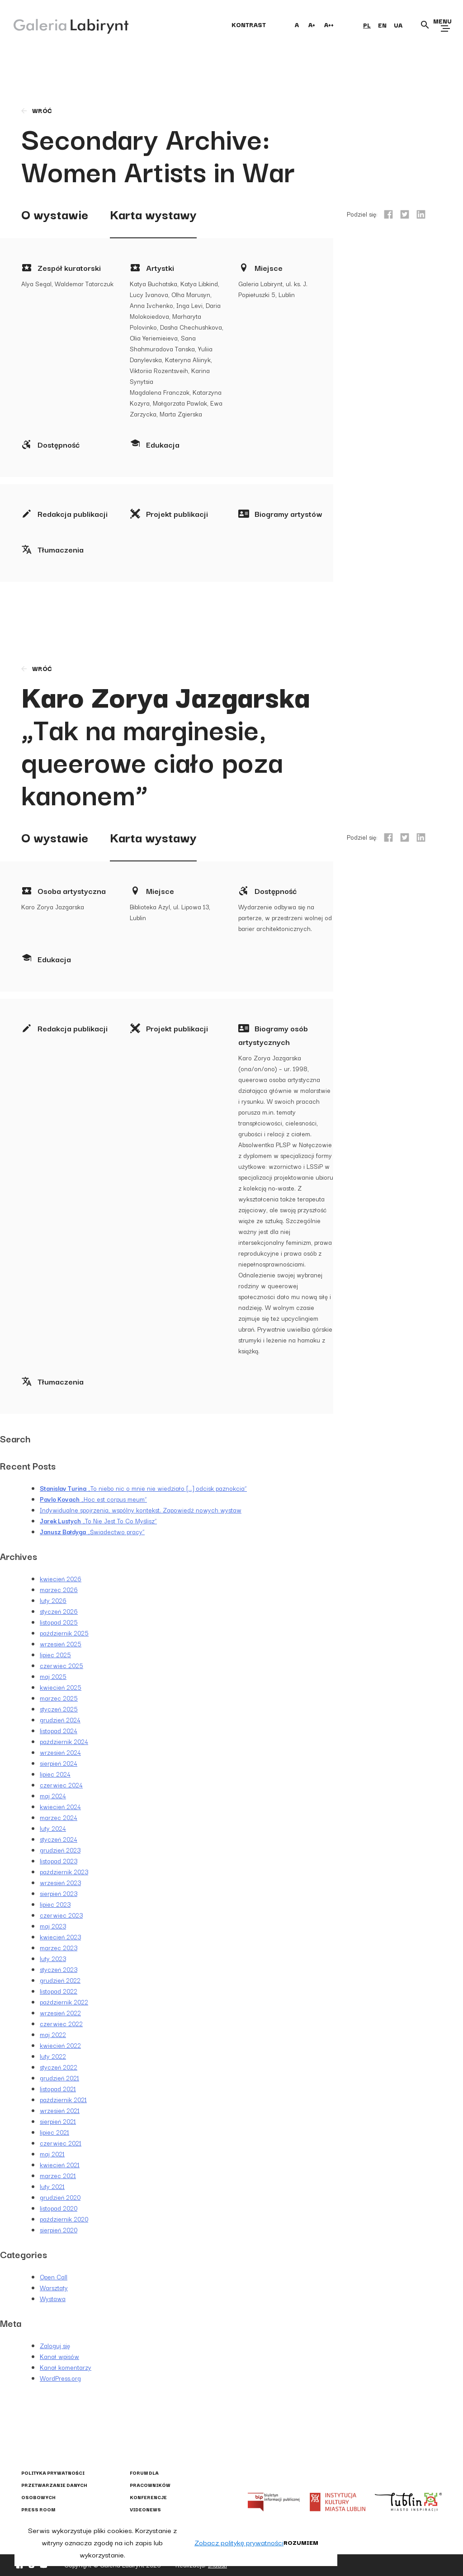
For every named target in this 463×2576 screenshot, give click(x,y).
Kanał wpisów (59, 2356)
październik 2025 (64, 1633)
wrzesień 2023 (60, 1882)
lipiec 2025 (55, 1654)
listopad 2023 (58, 1861)
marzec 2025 (59, 1698)
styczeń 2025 (59, 1709)
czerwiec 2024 (61, 1785)
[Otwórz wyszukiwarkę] (425, 25)
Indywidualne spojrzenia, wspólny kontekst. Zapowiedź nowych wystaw (140, 1510)
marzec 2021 (58, 2175)
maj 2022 (53, 2034)
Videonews (145, 2509)
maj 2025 (53, 1676)
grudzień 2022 (60, 1980)
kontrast (249, 24)
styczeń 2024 (58, 1839)
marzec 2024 (58, 1817)
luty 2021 (52, 2186)
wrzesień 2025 (60, 1644)
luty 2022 (53, 2056)
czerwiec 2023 (61, 1915)
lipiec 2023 (55, 1904)
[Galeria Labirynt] (64, 24)
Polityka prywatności (53, 2473)
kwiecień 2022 (60, 2045)
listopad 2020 (58, 2208)
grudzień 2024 (60, 1720)
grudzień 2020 (60, 2197)
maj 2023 (53, 1926)
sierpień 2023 (58, 1893)
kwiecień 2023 (60, 1937)
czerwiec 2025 (61, 1665)
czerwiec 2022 (61, 2023)
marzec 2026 (59, 1589)
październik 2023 (64, 1871)
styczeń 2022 (58, 2067)
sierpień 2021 (58, 2121)
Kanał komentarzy (65, 2367)
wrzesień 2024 (60, 1752)
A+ (311, 24)
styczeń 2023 (58, 1969)
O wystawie (54, 213)
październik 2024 (64, 1741)
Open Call (53, 2277)
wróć (36, 110)
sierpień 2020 (58, 2230)
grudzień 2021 (59, 2078)
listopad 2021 (58, 2089)
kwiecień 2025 (60, 1687)
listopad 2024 (58, 1730)
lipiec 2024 (55, 1774)
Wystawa (53, 2298)
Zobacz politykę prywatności (238, 2542)
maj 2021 (52, 2154)
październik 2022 (64, 2002)
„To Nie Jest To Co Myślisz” (98, 1521)
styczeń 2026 (59, 1611)
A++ (329, 24)
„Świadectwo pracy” (92, 1531)
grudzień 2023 (60, 1850)
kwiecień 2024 (60, 1806)
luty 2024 (53, 1828)
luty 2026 (53, 1600)
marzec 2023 (58, 1947)
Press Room (38, 2509)
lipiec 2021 (54, 2132)
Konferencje (148, 2497)
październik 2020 (64, 2219)
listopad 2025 (59, 1622)
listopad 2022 (58, 1991)
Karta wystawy (153, 213)
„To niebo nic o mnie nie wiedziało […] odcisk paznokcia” (143, 1488)
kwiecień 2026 (60, 1578)
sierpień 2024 (58, 1763)
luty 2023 (53, 1958)
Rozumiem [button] (300, 2542)
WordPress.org (60, 2378)
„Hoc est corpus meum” (93, 1499)
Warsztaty (54, 2287)
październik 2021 (63, 2099)
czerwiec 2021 (60, 2143)
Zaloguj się (55, 2345)
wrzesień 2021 (60, 2110)
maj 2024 (53, 1796)
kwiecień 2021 (60, 2165)
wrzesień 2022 (60, 2013)
